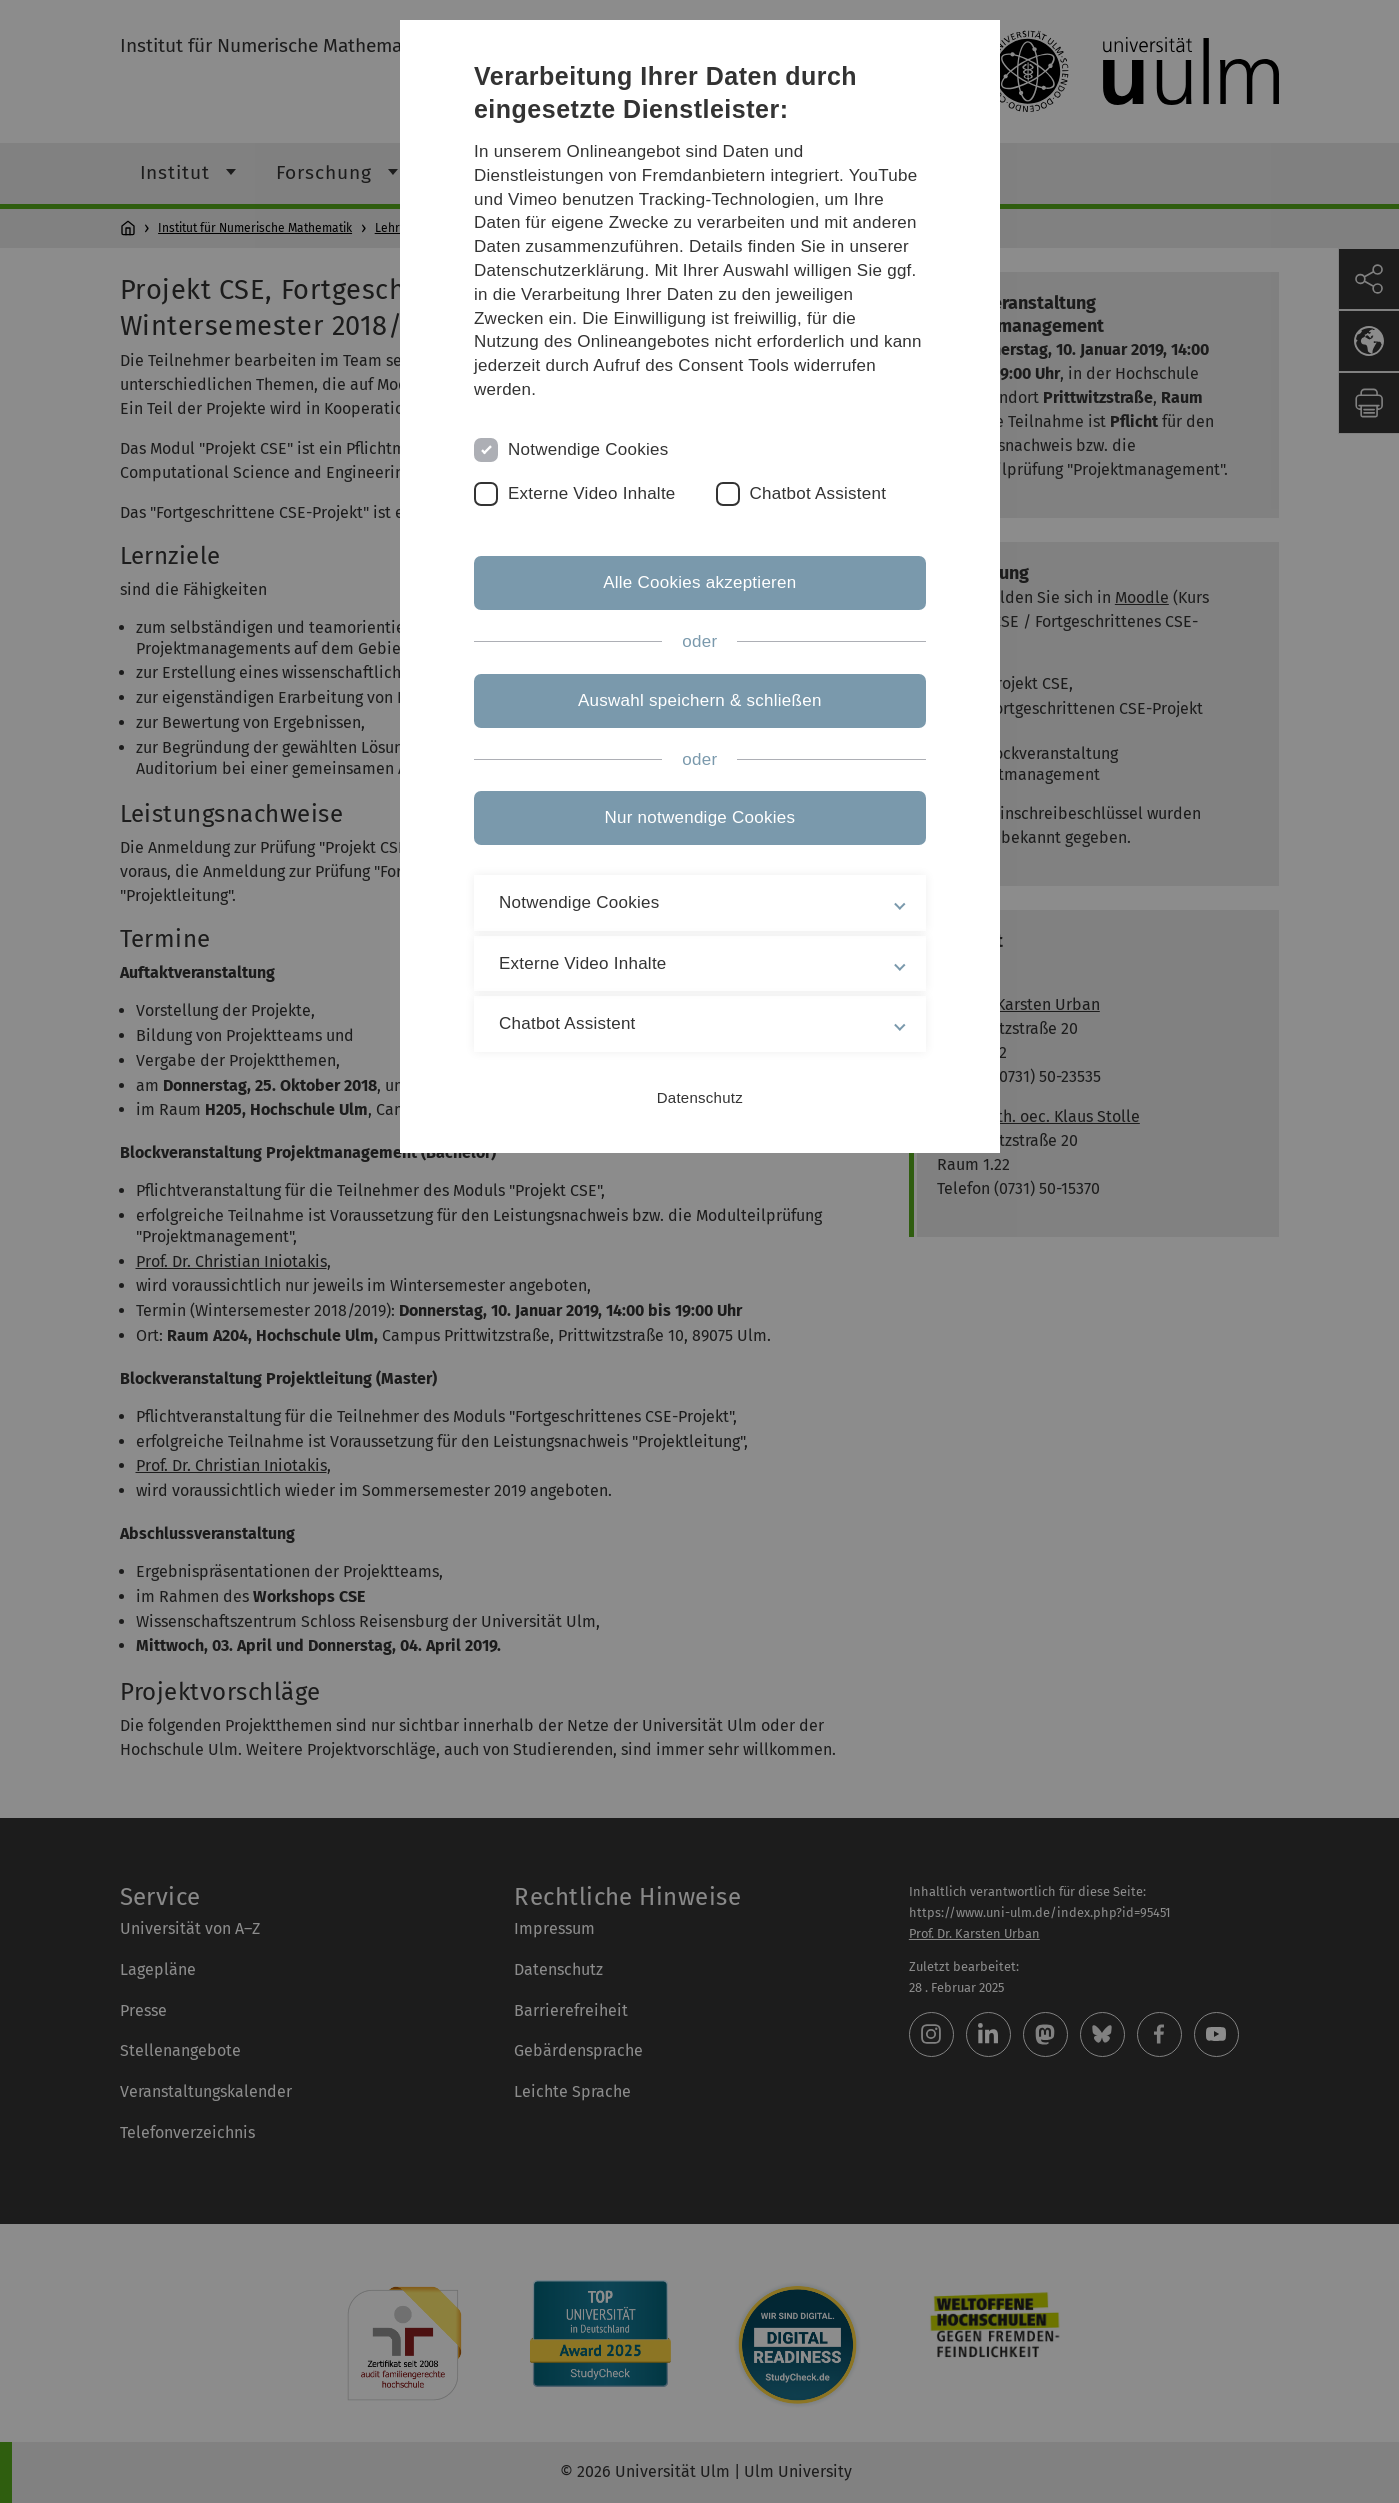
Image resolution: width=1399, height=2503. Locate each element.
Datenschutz (699, 1097)
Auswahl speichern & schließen (700, 700)
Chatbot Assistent (818, 493)
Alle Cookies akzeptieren (699, 582)
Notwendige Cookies (589, 449)
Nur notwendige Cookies (699, 817)
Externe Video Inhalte (593, 493)
